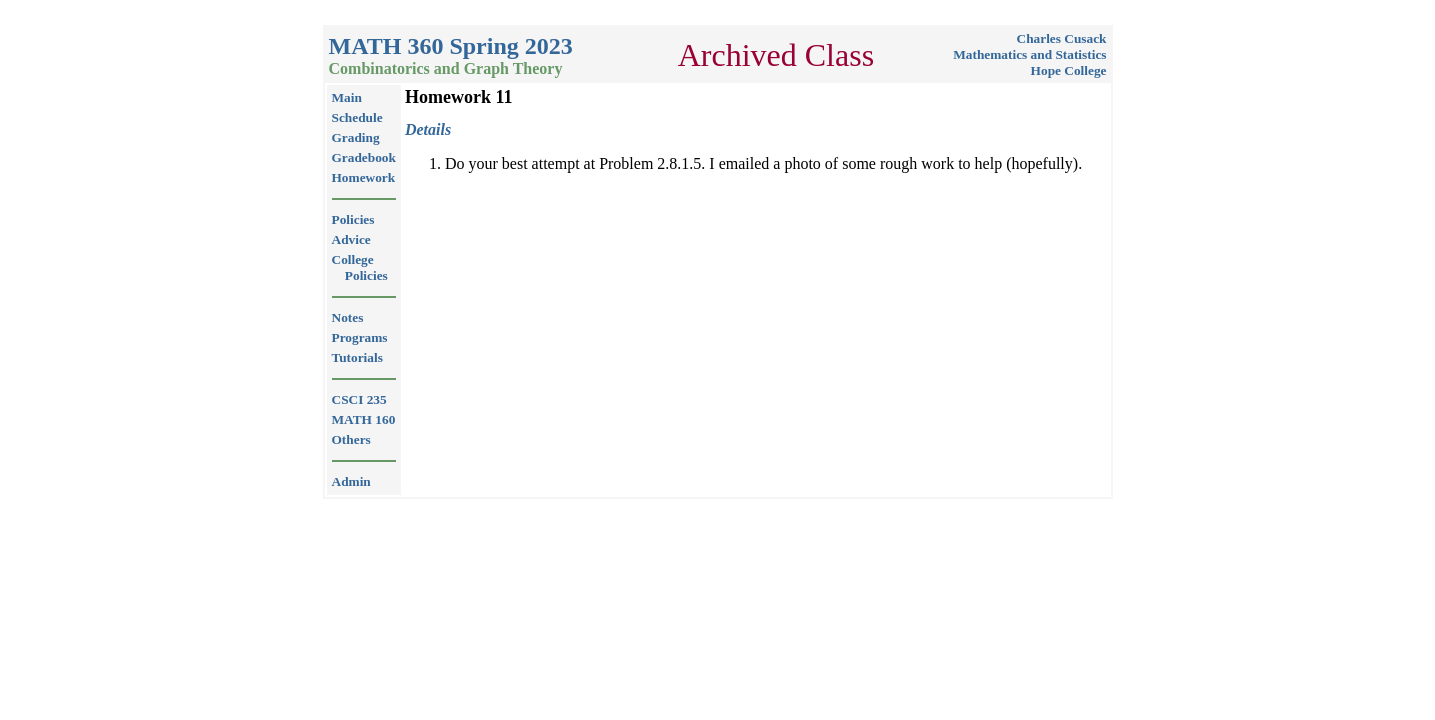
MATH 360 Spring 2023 (451, 46)
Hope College (1069, 70)
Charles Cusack (1062, 38)
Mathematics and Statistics (1029, 54)
